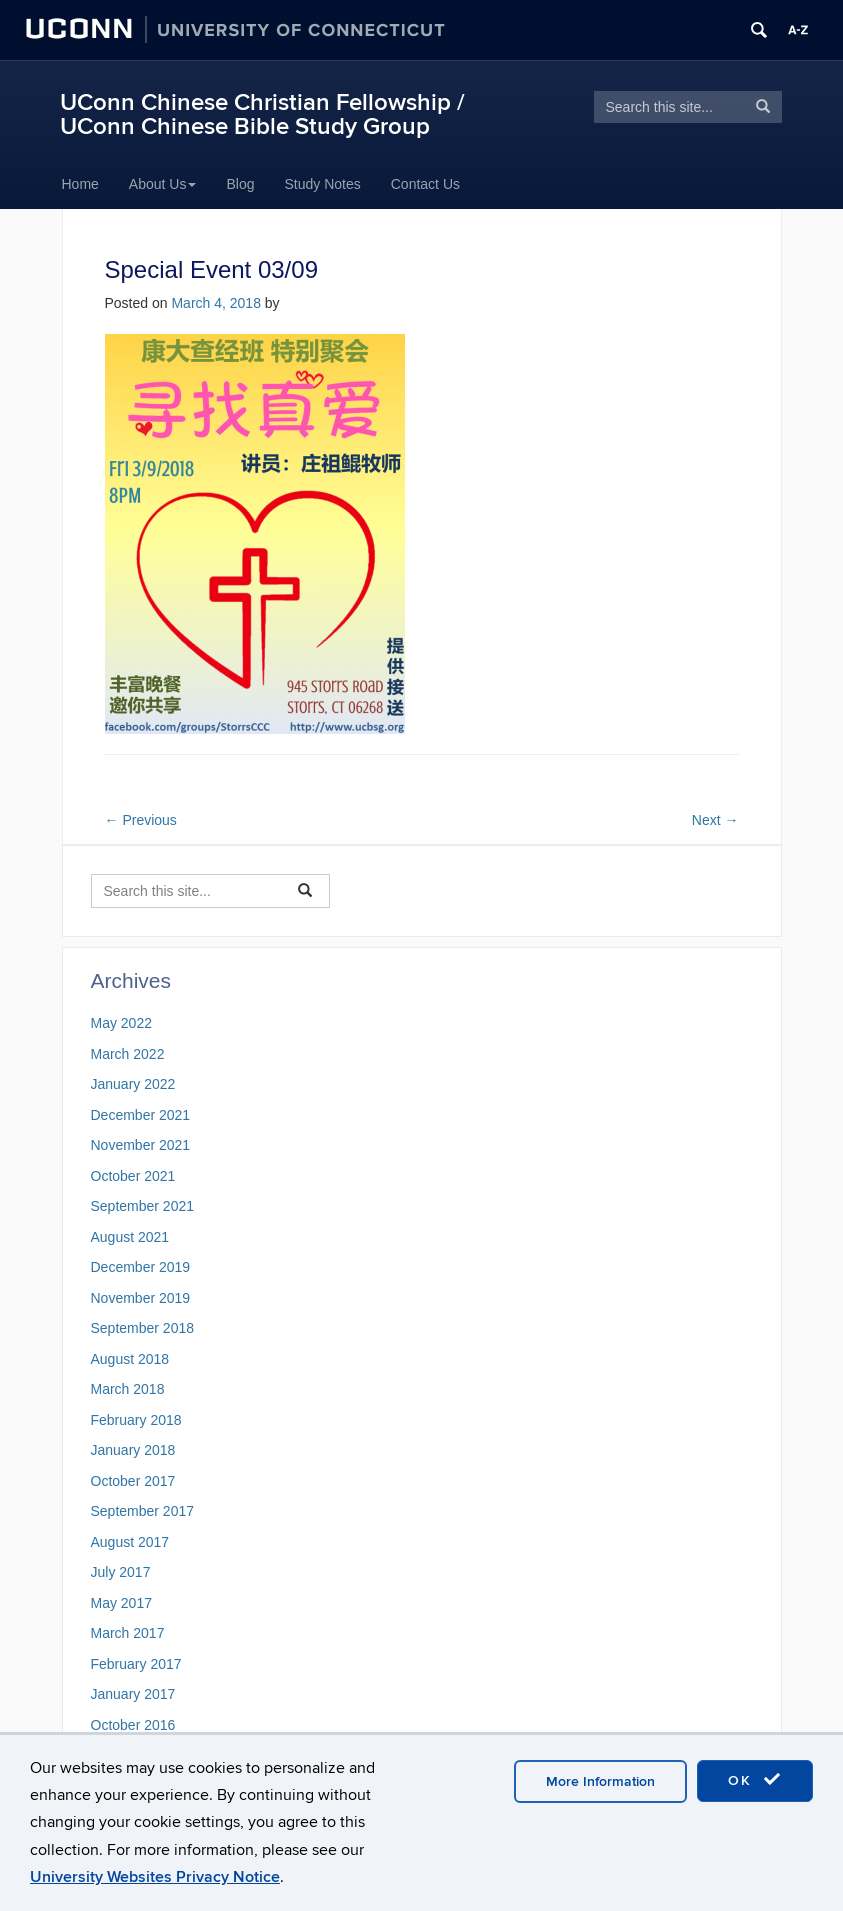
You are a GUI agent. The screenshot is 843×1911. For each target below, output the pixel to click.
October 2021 (133, 1176)
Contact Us (425, 184)
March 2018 (128, 1389)
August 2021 (130, 1237)
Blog (240, 184)
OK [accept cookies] (755, 1780)
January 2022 (133, 1084)
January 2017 (133, 1694)
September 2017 (143, 1511)
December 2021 (141, 1115)
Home (80, 184)
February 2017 (136, 1664)
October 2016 (133, 1725)
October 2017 (133, 1481)
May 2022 (121, 1023)
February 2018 (136, 1420)
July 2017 (121, 1572)
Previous (141, 820)
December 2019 (141, 1267)
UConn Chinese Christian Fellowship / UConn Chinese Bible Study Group (262, 114)
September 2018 (143, 1328)
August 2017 (130, 1542)
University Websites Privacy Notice (155, 1877)
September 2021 (143, 1206)
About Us (163, 184)
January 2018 (133, 1450)
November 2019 (141, 1298)
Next (715, 820)
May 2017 (121, 1603)
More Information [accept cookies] (600, 1781)
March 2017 (128, 1633)
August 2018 (130, 1359)
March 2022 (128, 1054)
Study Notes (322, 184)
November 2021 (141, 1145)
